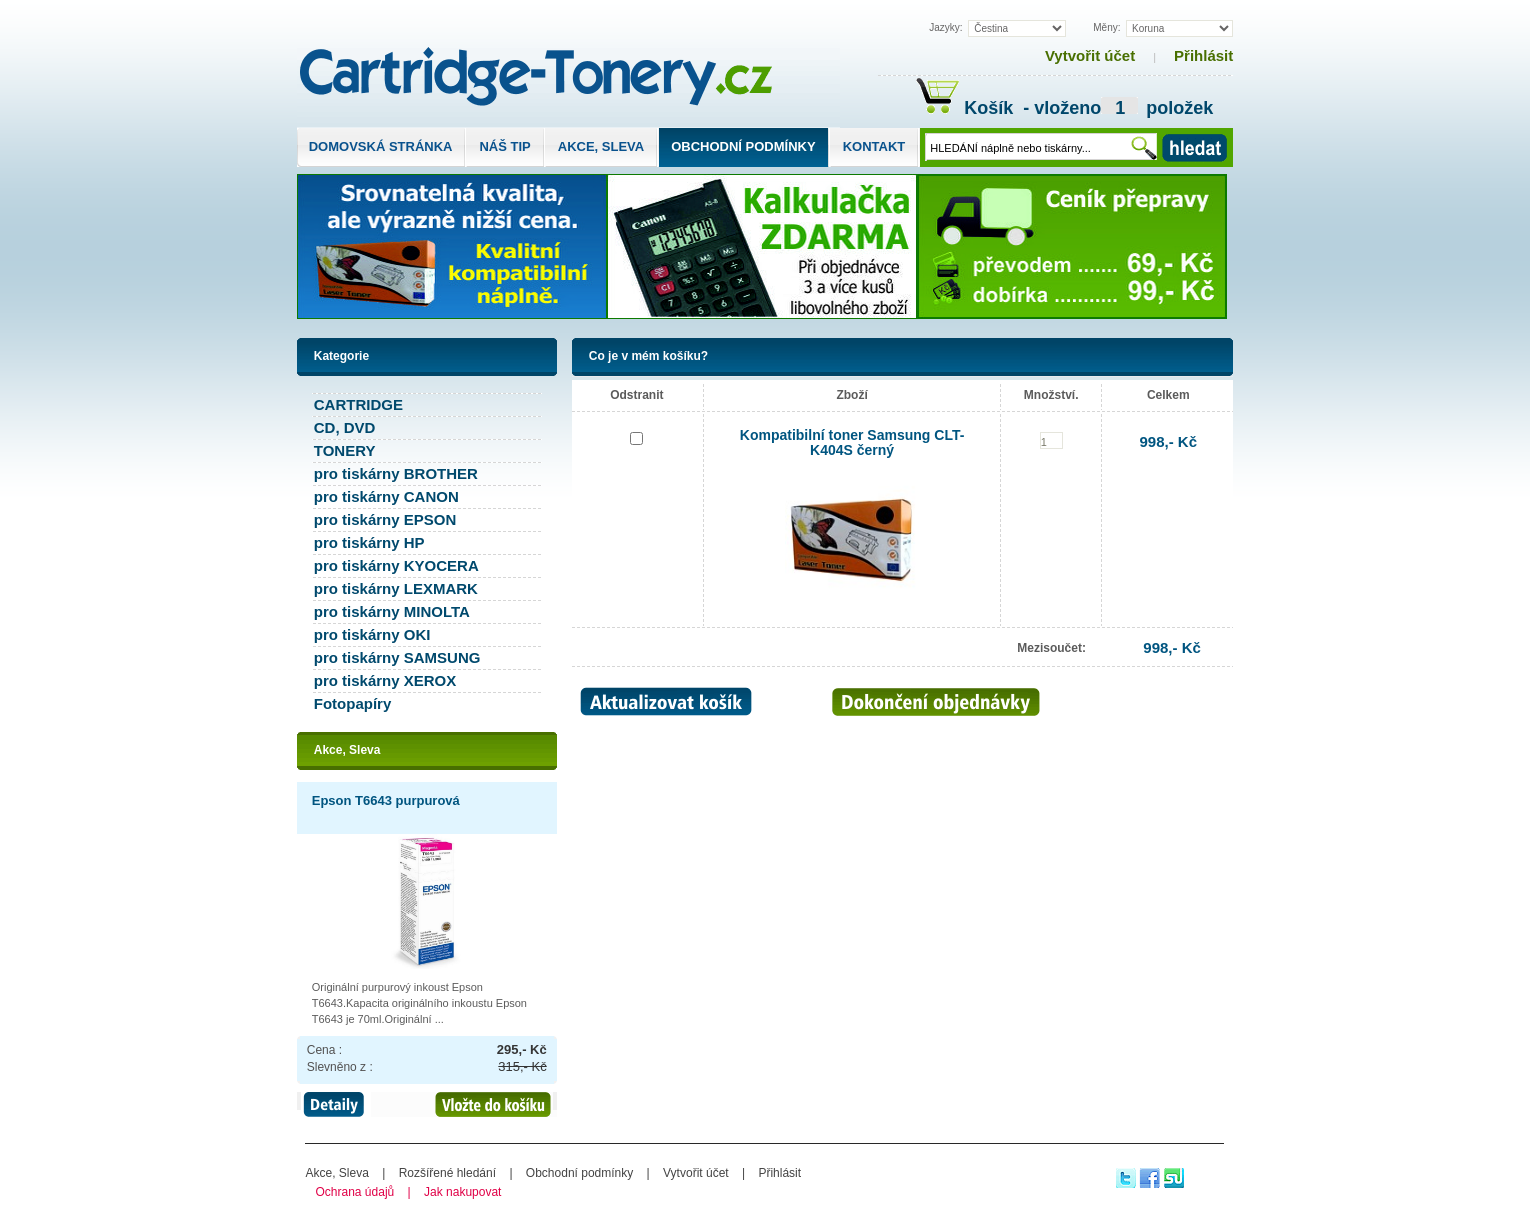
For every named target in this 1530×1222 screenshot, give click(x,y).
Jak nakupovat (462, 1192)
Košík (967, 108)
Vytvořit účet (1090, 55)
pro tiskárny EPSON (385, 519)
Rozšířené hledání (447, 1173)
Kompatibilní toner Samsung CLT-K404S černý (852, 442)
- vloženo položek (1115, 110)
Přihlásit (1203, 55)
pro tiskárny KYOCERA (396, 565)
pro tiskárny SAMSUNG (397, 657)
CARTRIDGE (358, 404)
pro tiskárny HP (369, 542)
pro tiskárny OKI (372, 634)
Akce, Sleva (601, 146)
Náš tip (504, 146)
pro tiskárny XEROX (385, 680)
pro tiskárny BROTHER (396, 473)
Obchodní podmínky (743, 146)
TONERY (345, 450)
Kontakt (874, 146)
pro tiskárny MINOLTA (392, 611)
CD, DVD (345, 427)
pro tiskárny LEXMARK (396, 588)
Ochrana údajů (355, 1192)
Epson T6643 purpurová (386, 800)
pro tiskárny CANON (386, 496)
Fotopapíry (353, 703)
